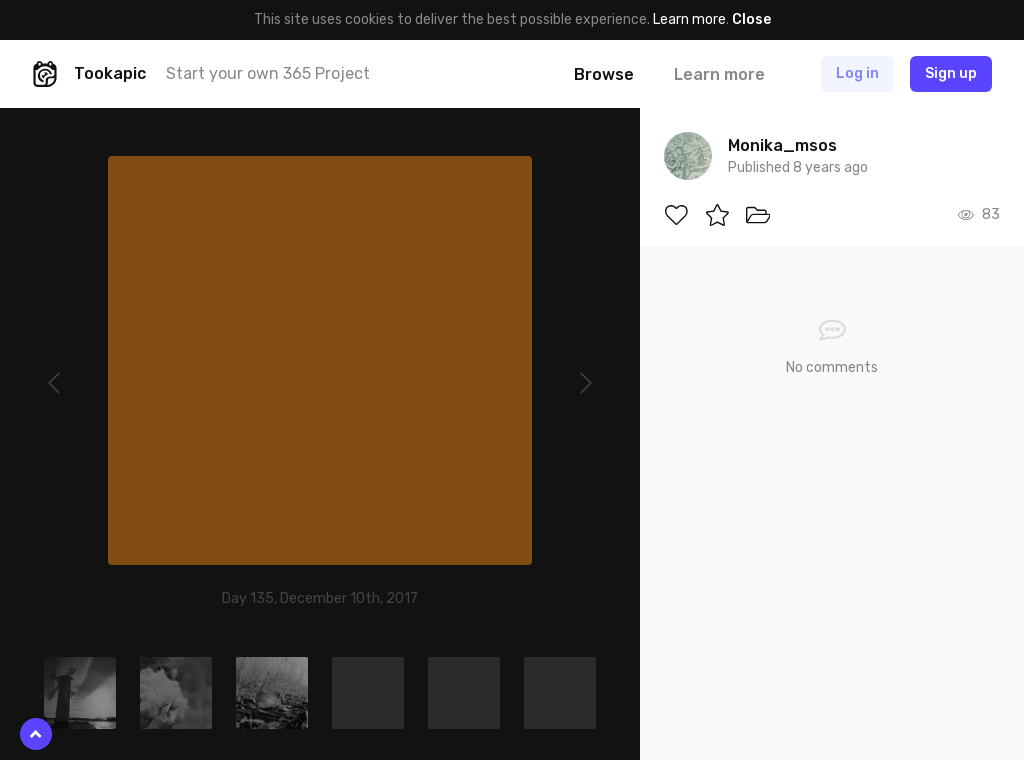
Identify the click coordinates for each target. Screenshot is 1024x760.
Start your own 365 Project (268, 73)
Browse (604, 74)
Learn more (689, 19)
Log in (857, 73)
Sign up (951, 73)
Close (751, 19)
